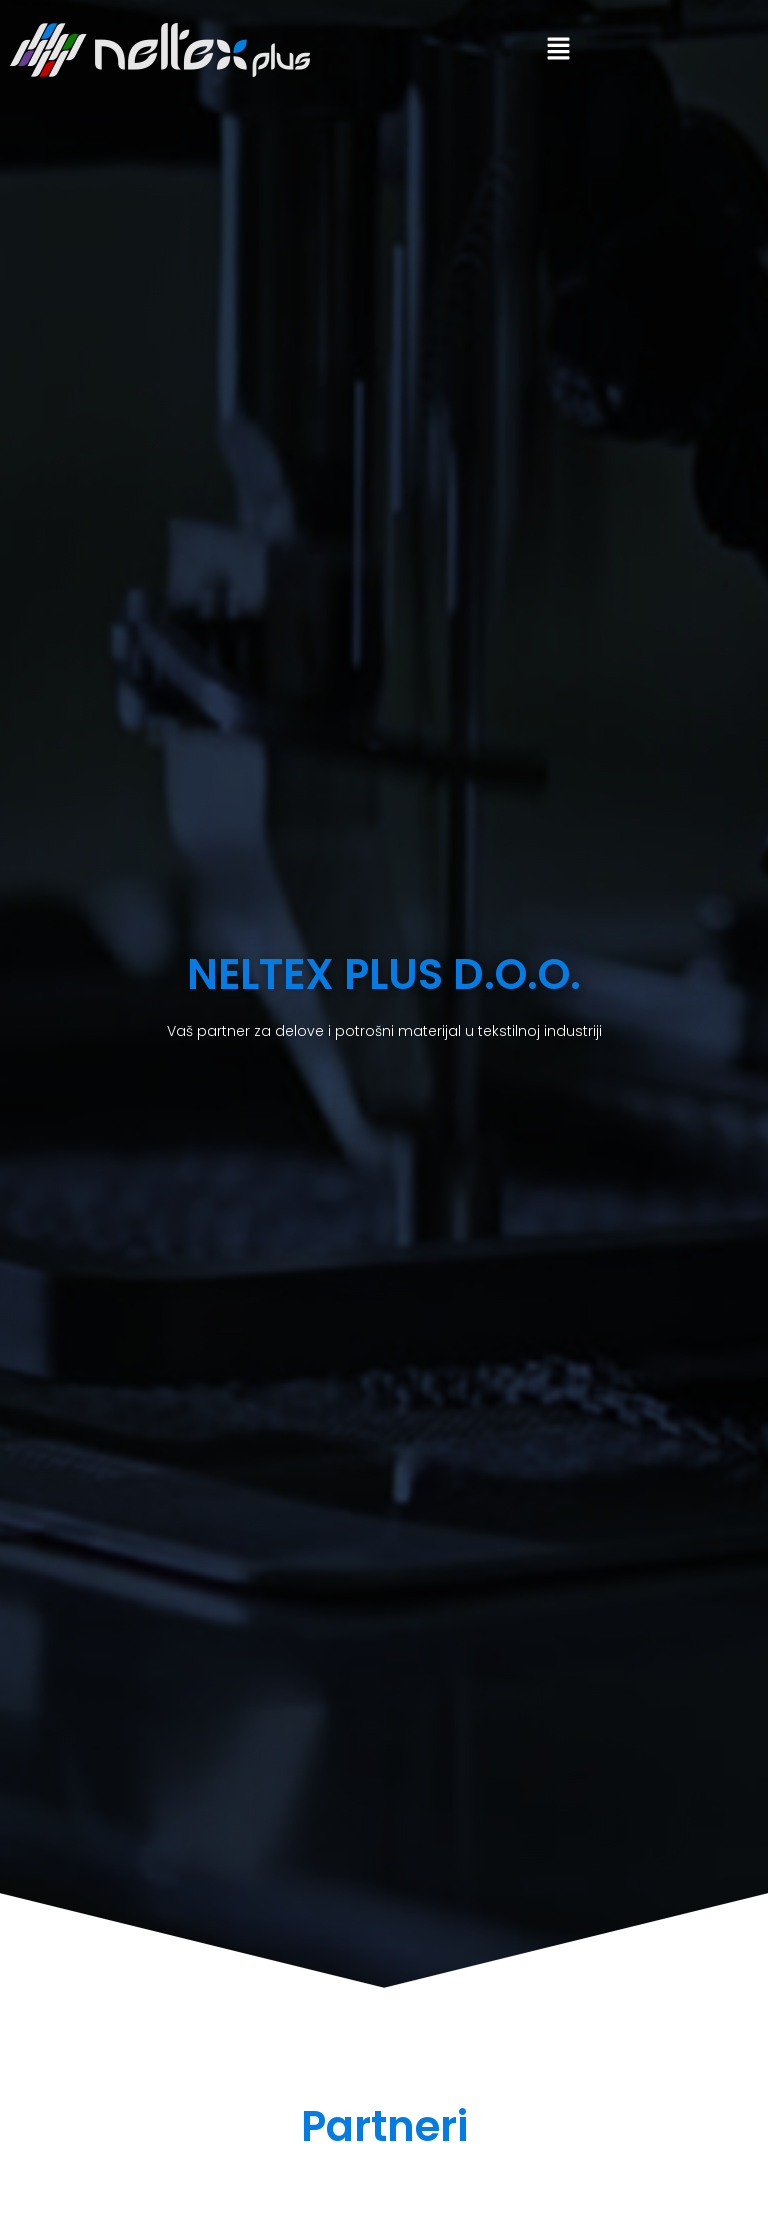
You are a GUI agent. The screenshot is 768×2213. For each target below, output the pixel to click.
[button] (558, 50)
